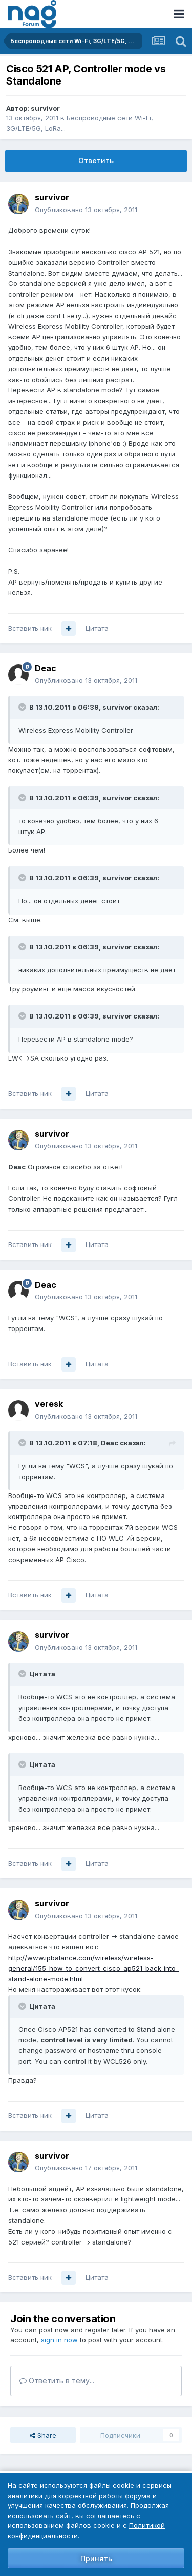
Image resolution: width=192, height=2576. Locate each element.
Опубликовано (86, 209)
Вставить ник (30, 628)
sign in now (59, 2340)
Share (43, 2435)
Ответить (96, 160)
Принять (96, 2558)
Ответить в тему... (56, 2380)
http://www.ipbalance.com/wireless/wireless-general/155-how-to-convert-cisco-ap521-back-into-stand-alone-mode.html (93, 1968)
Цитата (97, 628)
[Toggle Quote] (23, 707)
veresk (49, 1404)
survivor (45, 108)
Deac (45, 668)
